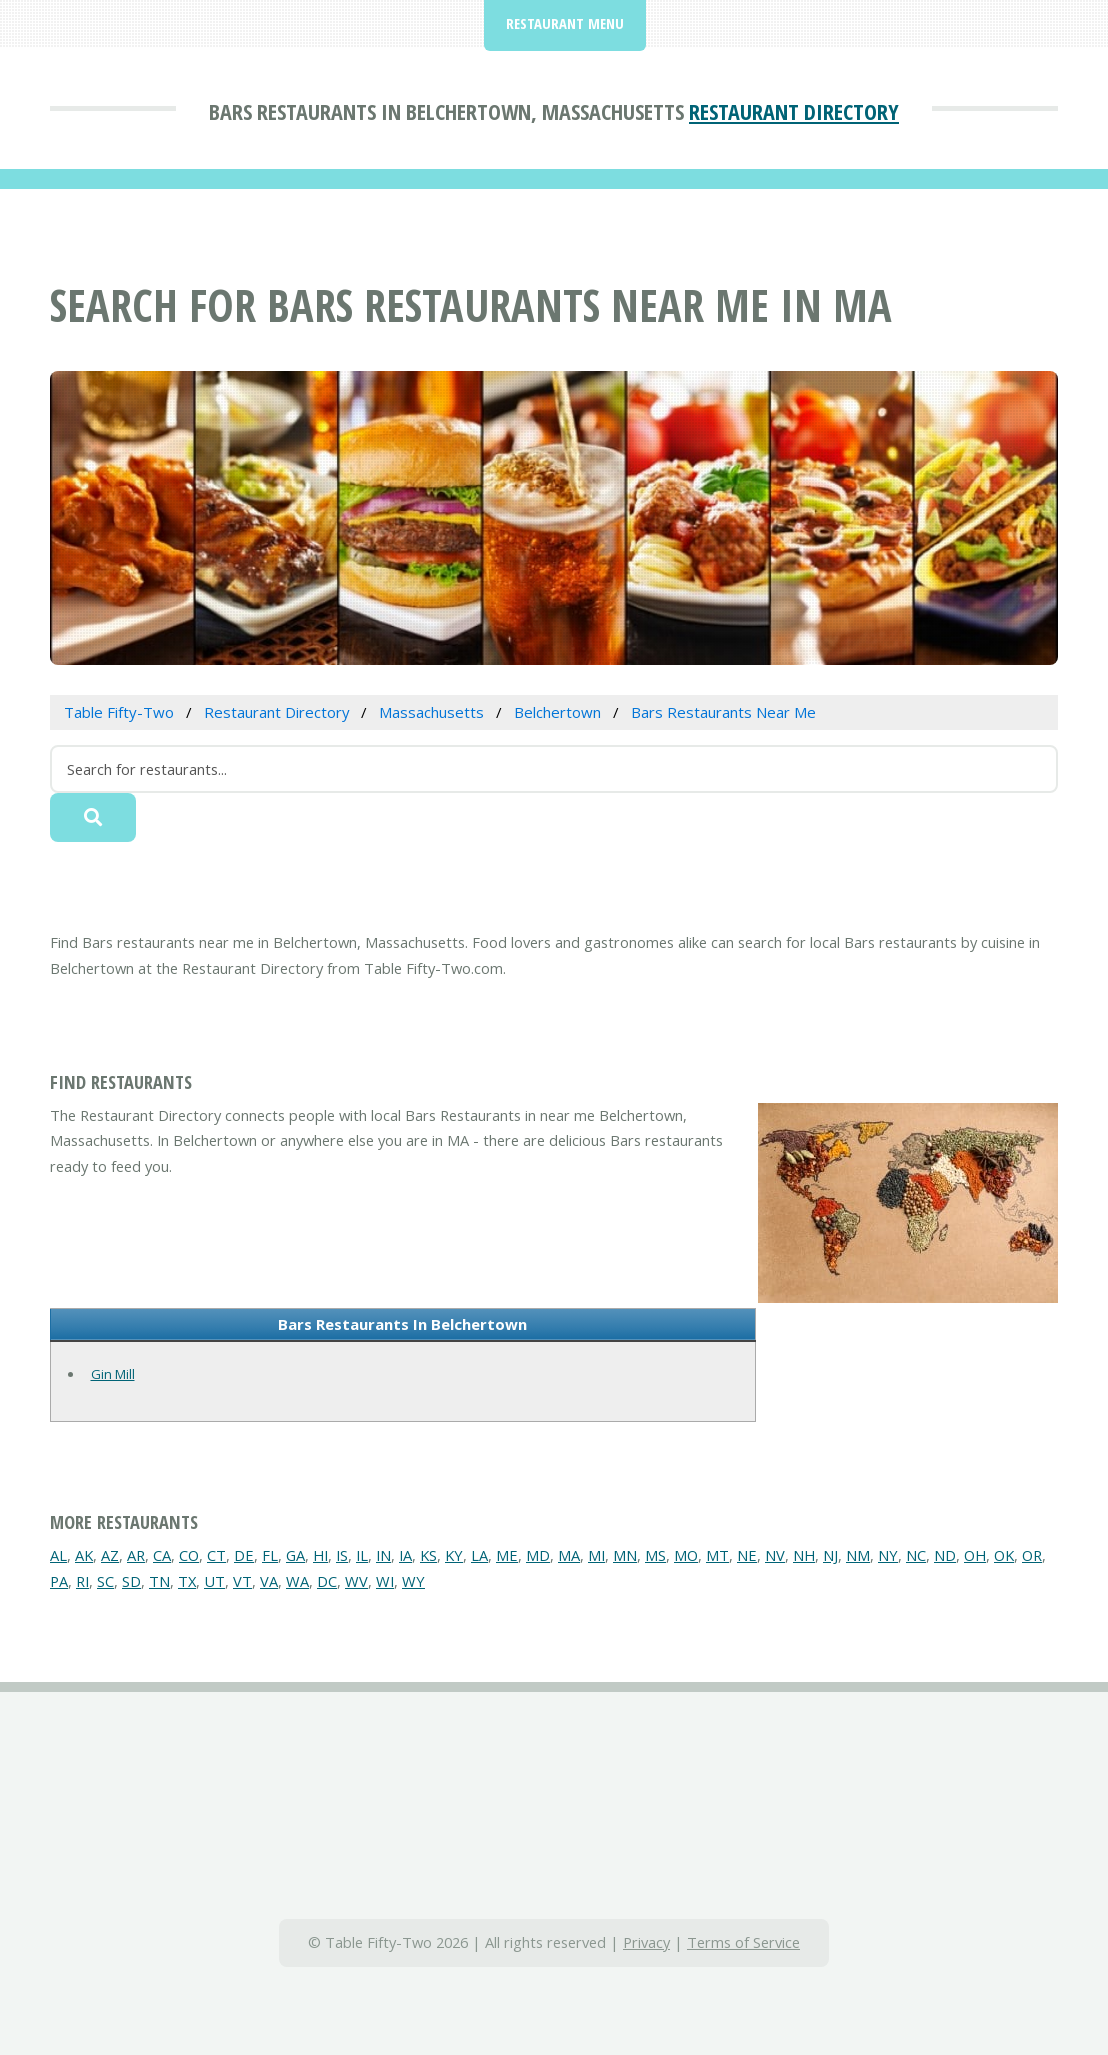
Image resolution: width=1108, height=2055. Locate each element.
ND (945, 1555)
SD (131, 1581)
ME (507, 1555)
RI (82, 1581)
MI (596, 1555)
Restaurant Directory (794, 111)
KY (454, 1555)
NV (775, 1555)
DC (327, 1581)
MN (625, 1555)
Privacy (646, 1942)
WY (413, 1581)
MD (538, 1555)
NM (858, 1555)
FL (270, 1555)
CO (189, 1555)
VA (269, 1581)
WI (385, 1581)
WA (297, 1581)
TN (159, 1581)
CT (216, 1555)
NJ (830, 1555)
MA (569, 1555)
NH (804, 1555)
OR (1032, 1555)
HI (320, 1555)
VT (242, 1581)
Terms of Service (743, 1942)
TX (187, 1581)
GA (295, 1555)
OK (1004, 1555)
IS (342, 1555)
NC (916, 1555)
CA (162, 1555)
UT (214, 1581)
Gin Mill (113, 1374)
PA (59, 1581)
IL (362, 1555)
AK (84, 1555)
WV (356, 1581)
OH (975, 1555)
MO (686, 1555)
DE (244, 1555)
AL (58, 1555)
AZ (110, 1555)
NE (747, 1555)
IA (405, 1555)
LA (479, 1555)
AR (136, 1555)
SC (105, 1581)
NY (888, 1555)
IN (383, 1555)
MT (717, 1555)
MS (655, 1555)
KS (428, 1555)
